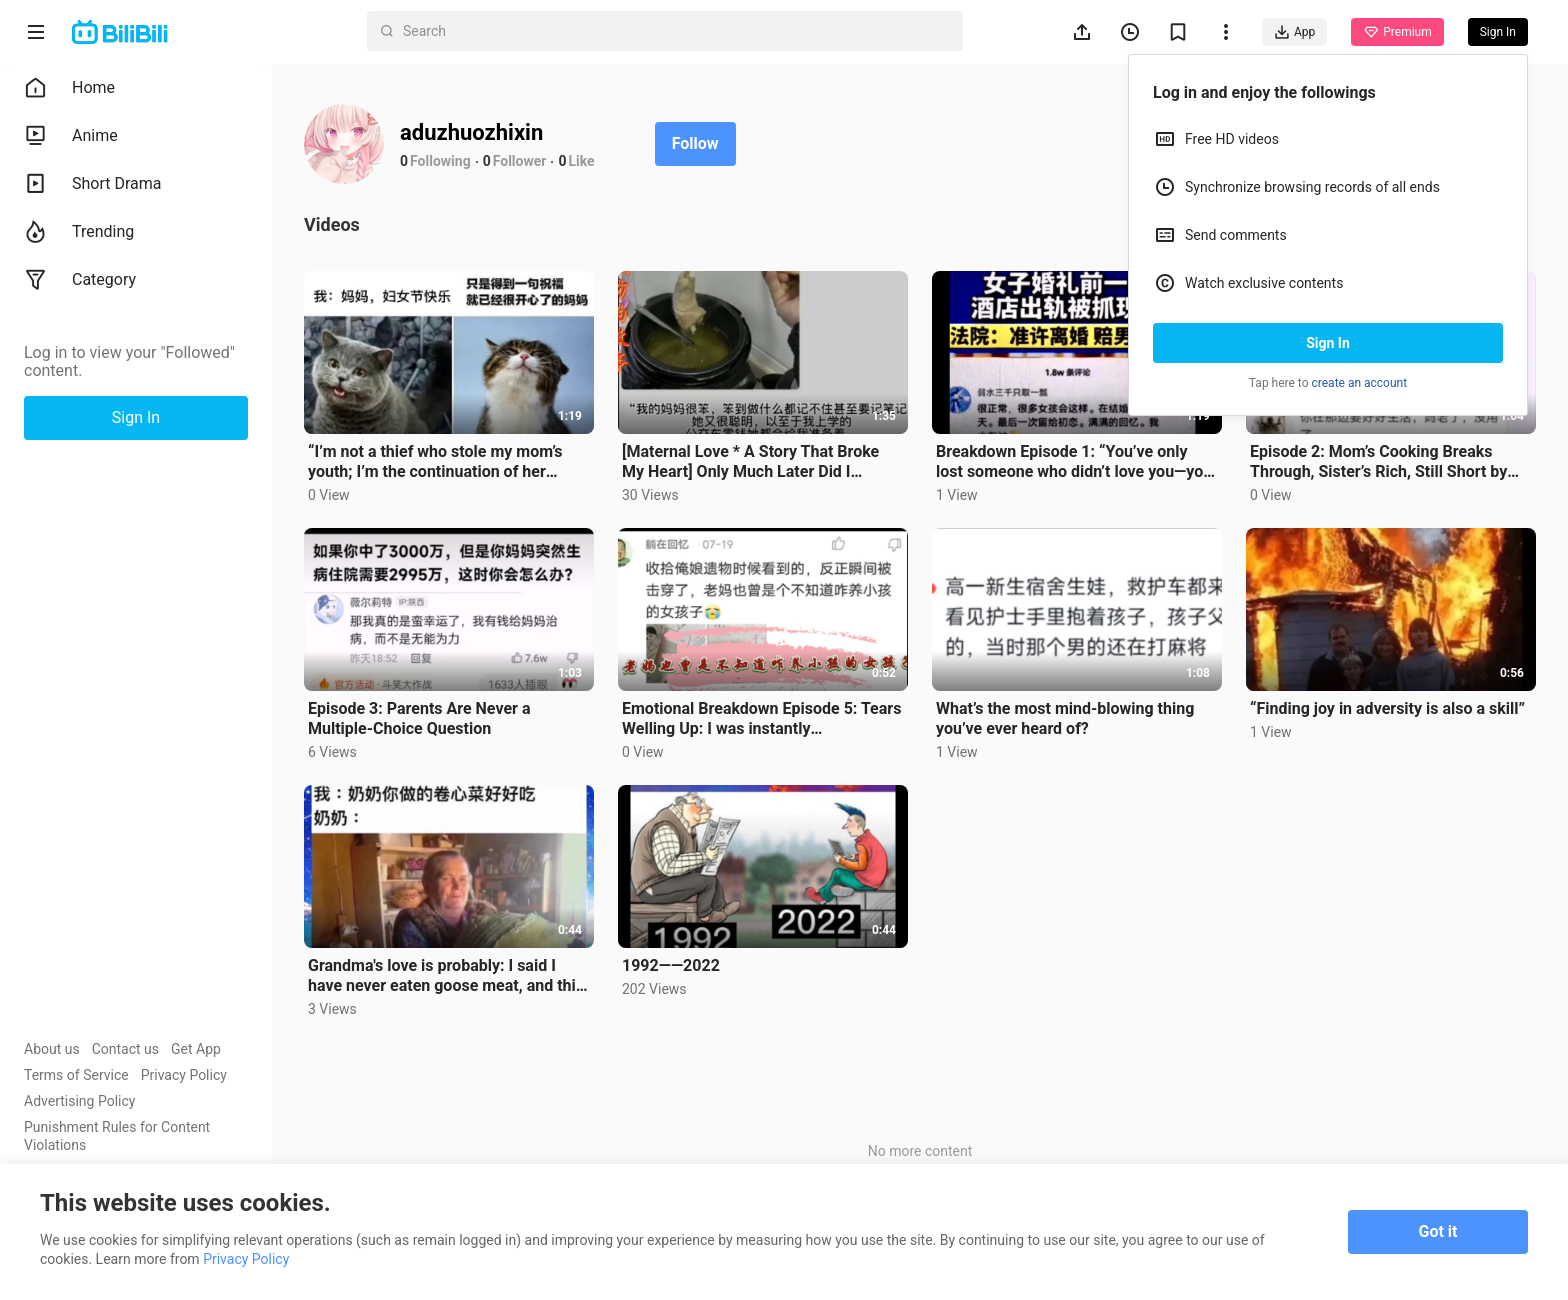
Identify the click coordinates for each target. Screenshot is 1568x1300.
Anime (71, 136)
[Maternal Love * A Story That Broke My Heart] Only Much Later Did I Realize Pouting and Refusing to (750, 462)
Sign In (1328, 343)
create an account (1360, 383)
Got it (1438, 1231)
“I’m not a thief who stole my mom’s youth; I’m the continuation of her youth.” (435, 462)
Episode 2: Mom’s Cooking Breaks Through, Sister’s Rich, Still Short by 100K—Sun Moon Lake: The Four (1378, 462)
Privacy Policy (184, 1075)
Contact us (125, 1049)
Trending (79, 232)
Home (69, 88)
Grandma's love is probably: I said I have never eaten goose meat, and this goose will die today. (446, 976)
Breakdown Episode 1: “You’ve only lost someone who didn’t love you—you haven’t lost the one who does (1074, 462)
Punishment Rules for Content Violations (117, 1136)
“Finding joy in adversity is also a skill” (1387, 708)
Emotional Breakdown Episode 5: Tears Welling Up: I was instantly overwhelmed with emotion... (761, 719)
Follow (695, 143)
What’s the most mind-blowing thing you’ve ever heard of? (1065, 718)
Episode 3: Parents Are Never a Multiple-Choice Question (419, 718)
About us (52, 1049)
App (1294, 32)
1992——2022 (671, 965)
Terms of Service (76, 1075)
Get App (196, 1049)
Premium (1397, 32)
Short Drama (93, 184)
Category (80, 280)
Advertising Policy (79, 1101)
